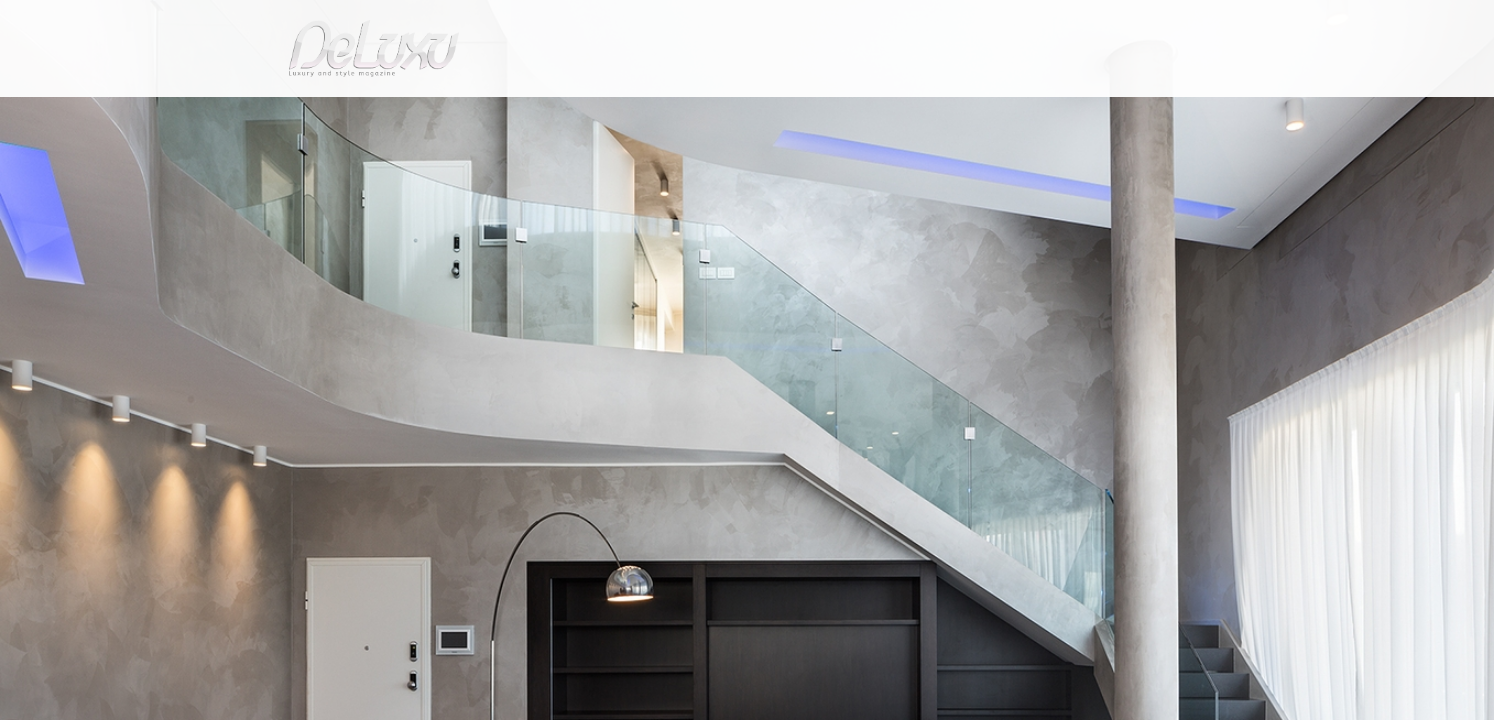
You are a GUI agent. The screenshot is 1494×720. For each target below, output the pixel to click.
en (1197, 24)
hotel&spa (1002, 114)
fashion (831, 114)
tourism (1101, 114)
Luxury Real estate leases (477, 163)
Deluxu (289, 163)
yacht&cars (910, 114)
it (1132, 24)
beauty (743, 114)
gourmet (1187, 114)
